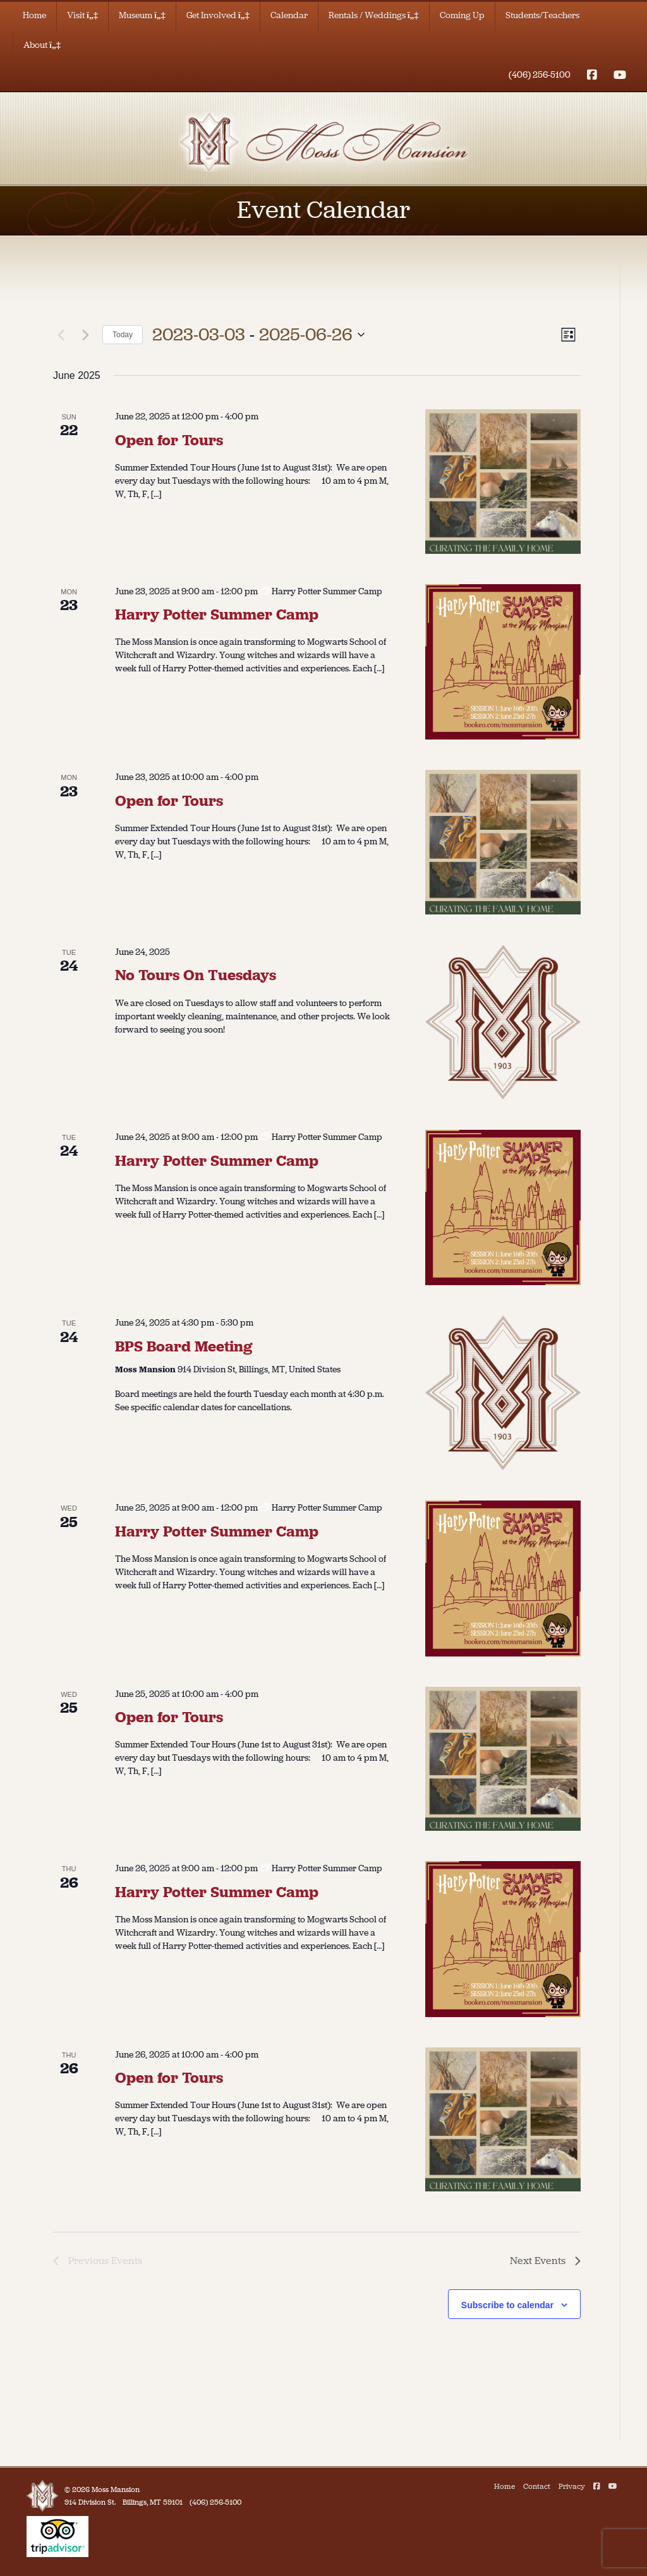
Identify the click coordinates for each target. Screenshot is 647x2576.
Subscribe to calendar (507, 2305)
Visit (82, 15)
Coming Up (462, 15)
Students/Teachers (542, 15)
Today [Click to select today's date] (122, 334)
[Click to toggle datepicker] (258, 334)
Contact (536, 2486)
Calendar (289, 15)
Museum (142, 15)
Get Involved (218, 15)
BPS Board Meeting (183, 1346)
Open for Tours (169, 440)
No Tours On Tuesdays (195, 975)
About (42, 45)
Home (34, 15)
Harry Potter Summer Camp (216, 614)
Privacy (572, 2486)
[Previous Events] (60, 334)
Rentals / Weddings (374, 15)
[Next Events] (85, 334)
